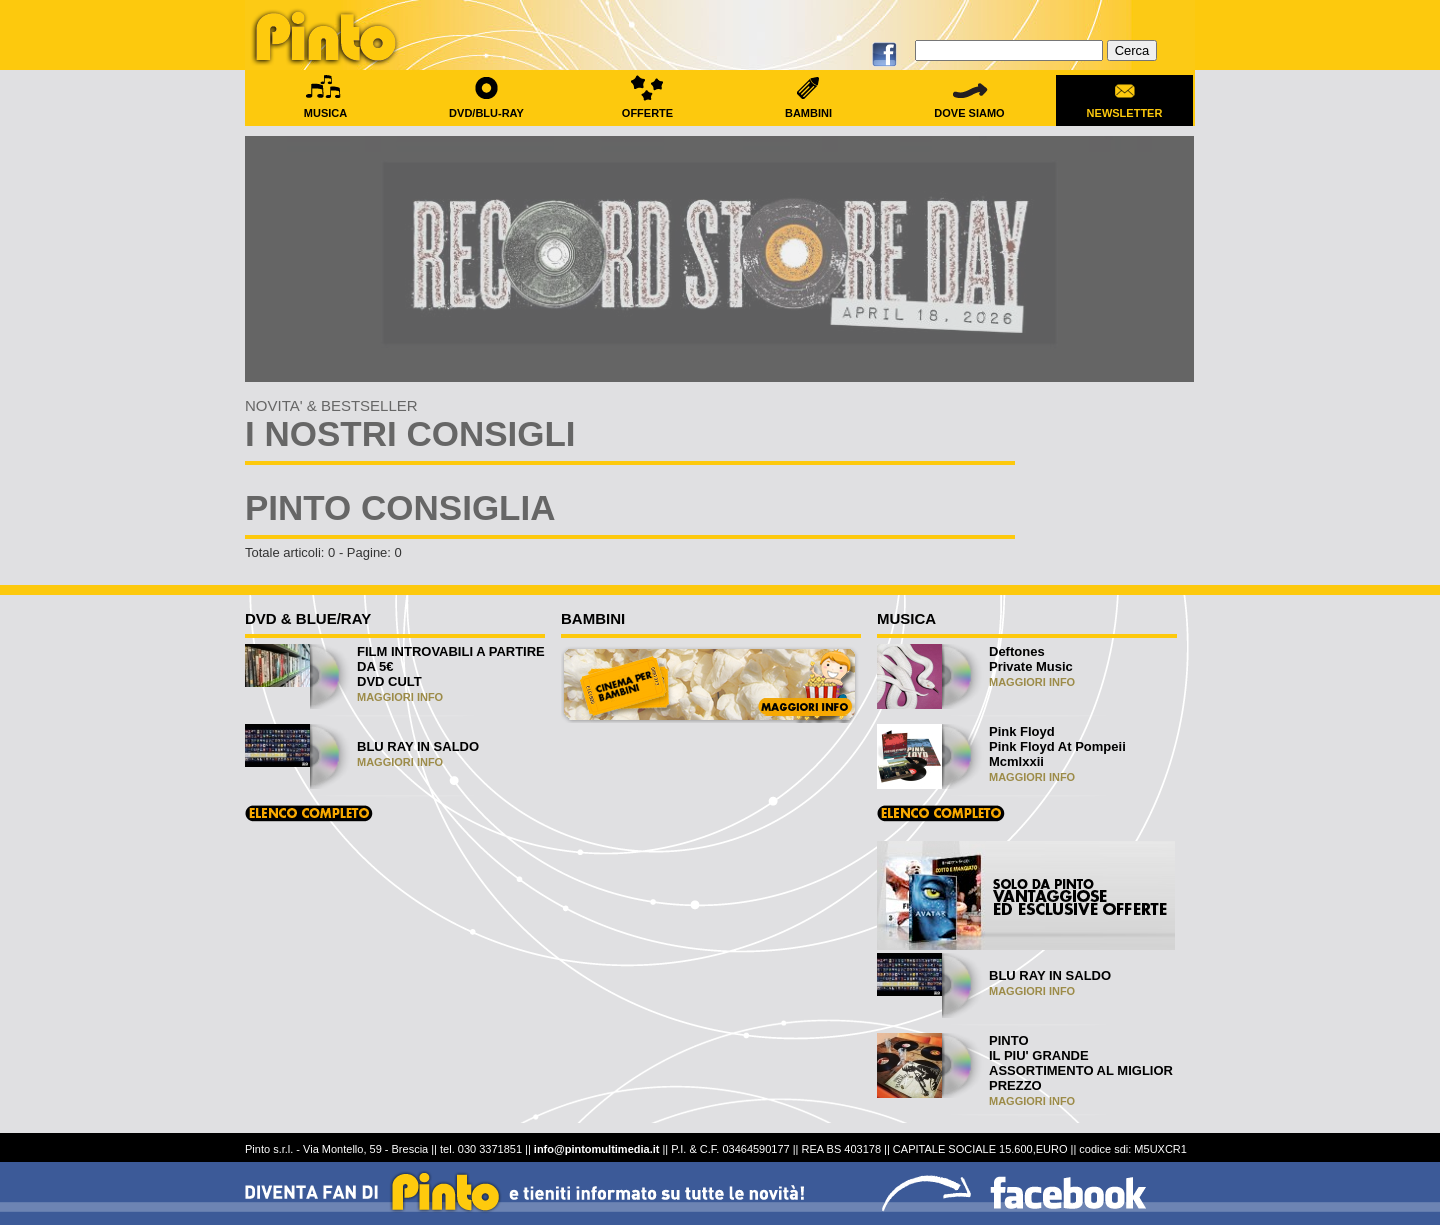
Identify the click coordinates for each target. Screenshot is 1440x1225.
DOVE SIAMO (969, 107)
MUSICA (325, 107)
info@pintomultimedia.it (597, 1149)
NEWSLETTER (1124, 107)
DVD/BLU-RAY (486, 107)
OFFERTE (647, 107)
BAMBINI (808, 107)
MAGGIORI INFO (400, 697)
